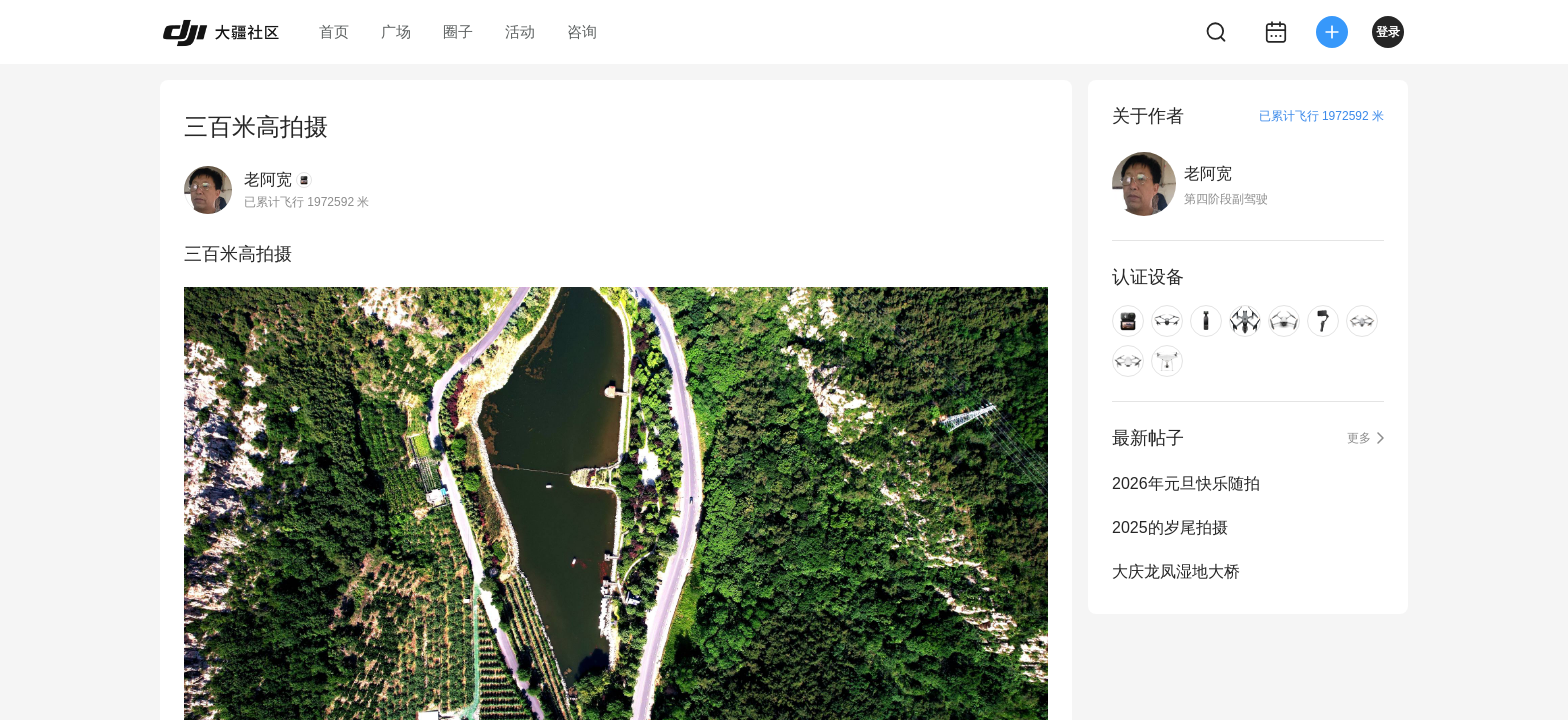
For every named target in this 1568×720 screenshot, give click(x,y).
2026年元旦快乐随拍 (1186, 483)
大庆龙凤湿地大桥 (1176, 571)
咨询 (582, 31)
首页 (334, 31)
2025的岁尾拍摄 (1170, 527)
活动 (520, 31)
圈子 (458, 31)
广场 (396, 31)
